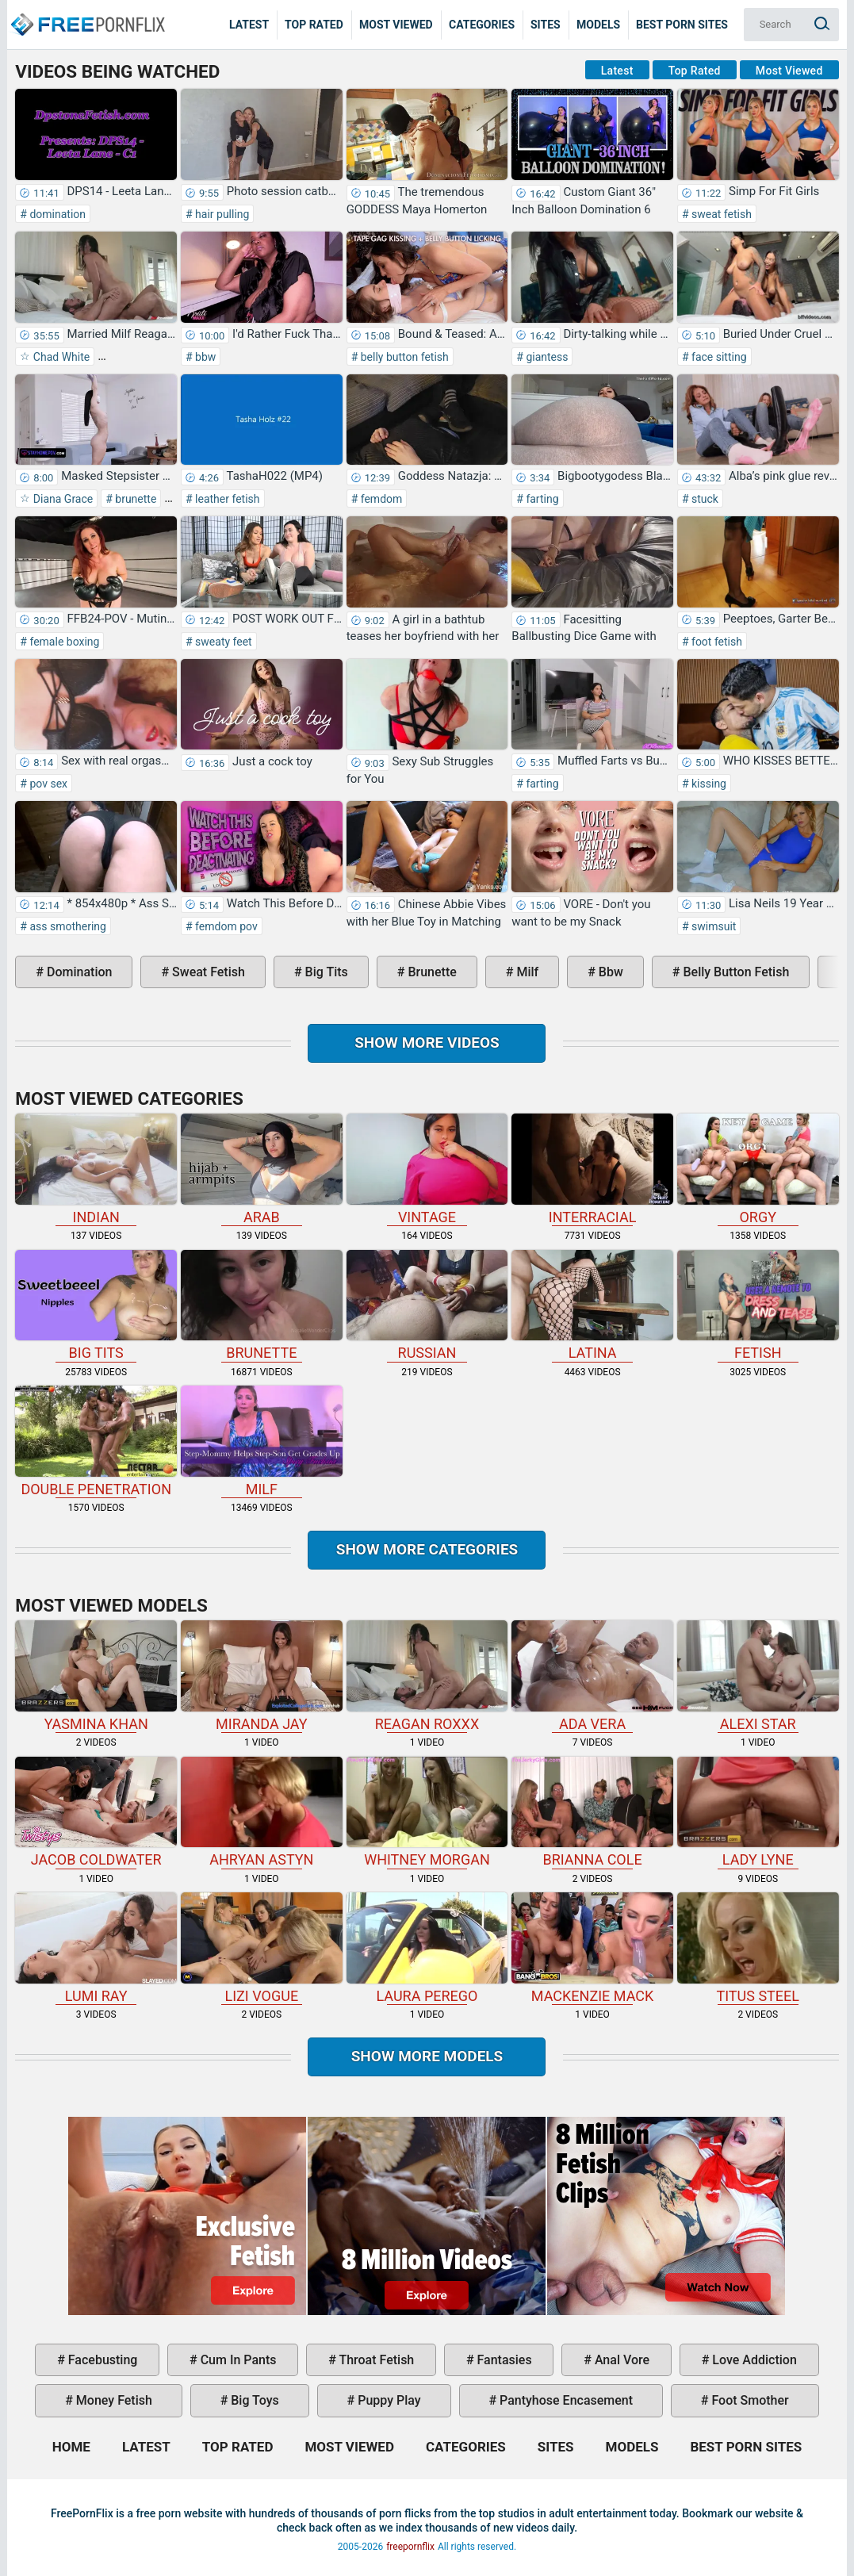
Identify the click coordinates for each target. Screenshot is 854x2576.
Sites (545, 24)
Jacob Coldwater (96, 1813)
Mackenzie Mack (592, 1948)
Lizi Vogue (262, 1948)
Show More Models (427, 2056)
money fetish (112, 2400)
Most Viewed (396, 24)
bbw (204, 357)
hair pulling (221, 214)
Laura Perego (427, 1948)
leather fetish (226, 499)
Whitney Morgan (427, 1813)
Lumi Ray (96, 1948)
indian (96, 1169)
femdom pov (225, 926)
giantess (546, 357)
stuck (703, 499)
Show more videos (427, 1042)
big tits (325, 971)
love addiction (752, 2359)
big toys (253, 2400)
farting (541, 499)
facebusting (101, 2359)
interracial (592, 1169)
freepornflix (410, 2546)
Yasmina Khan (96, 1676)
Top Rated (314, 24)
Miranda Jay (262, 1676)
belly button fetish (403, 357)
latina (592, 1306)
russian (427, 1306)
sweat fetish (720, 214)
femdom (380, 499)
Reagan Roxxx (427, 1676)
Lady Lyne (758, 1813)
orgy (758, 1169)
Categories (482, 24)
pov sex (47, 783)
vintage (427, 1169)
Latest (249, 24)
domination (56, 214)
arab (262, 1169)
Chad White (60, 357)
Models (598, 24)
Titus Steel (758, 1948)
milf (525, 971)
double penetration (96, 1441)
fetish (758, 1306)
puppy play (387, 2400)
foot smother (748, 2400)
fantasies (503, 2359)
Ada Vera (592, 1676)
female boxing (63, 641)
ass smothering (66, 926)
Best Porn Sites (682, 24)
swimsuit (713, 926)
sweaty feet (222, 641)
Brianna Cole (592, 1813)
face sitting (718, 357)
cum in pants (237, 2359)
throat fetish (375, 2359)
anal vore (620, 2359)
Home (87, 12)
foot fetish (715, 641)
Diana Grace (61, 499)
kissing (707, 783)
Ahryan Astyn (262, 1813)
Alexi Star (758, 1676)
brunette (135, 499)
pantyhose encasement (564, 2400)
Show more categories (427, 1549)
